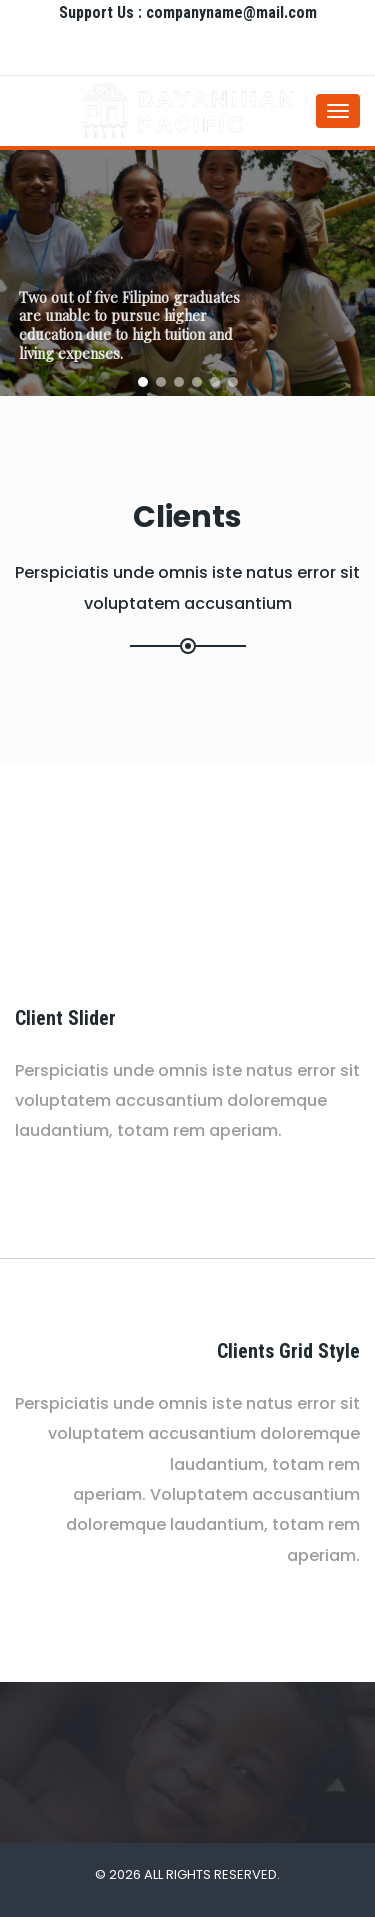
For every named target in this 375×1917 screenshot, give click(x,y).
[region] (187, 273)
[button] (143, 382)
